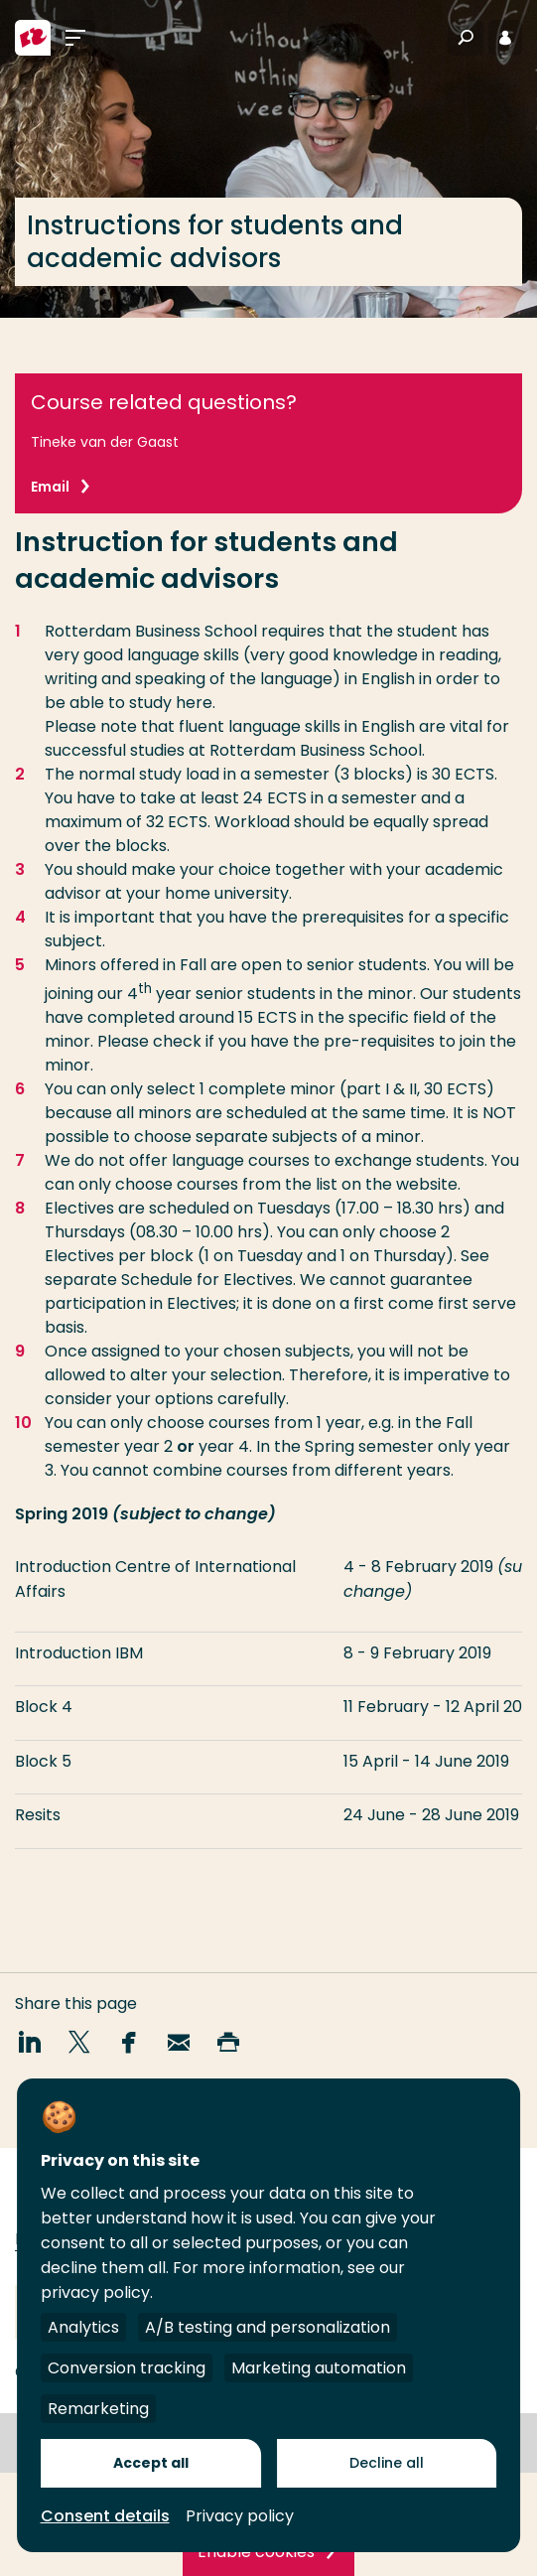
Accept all (151, 2463)
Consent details (105, 2515)
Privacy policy (240, 2515)
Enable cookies (256, 2551)
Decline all (386, 2463)
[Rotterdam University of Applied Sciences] (33, 38)
